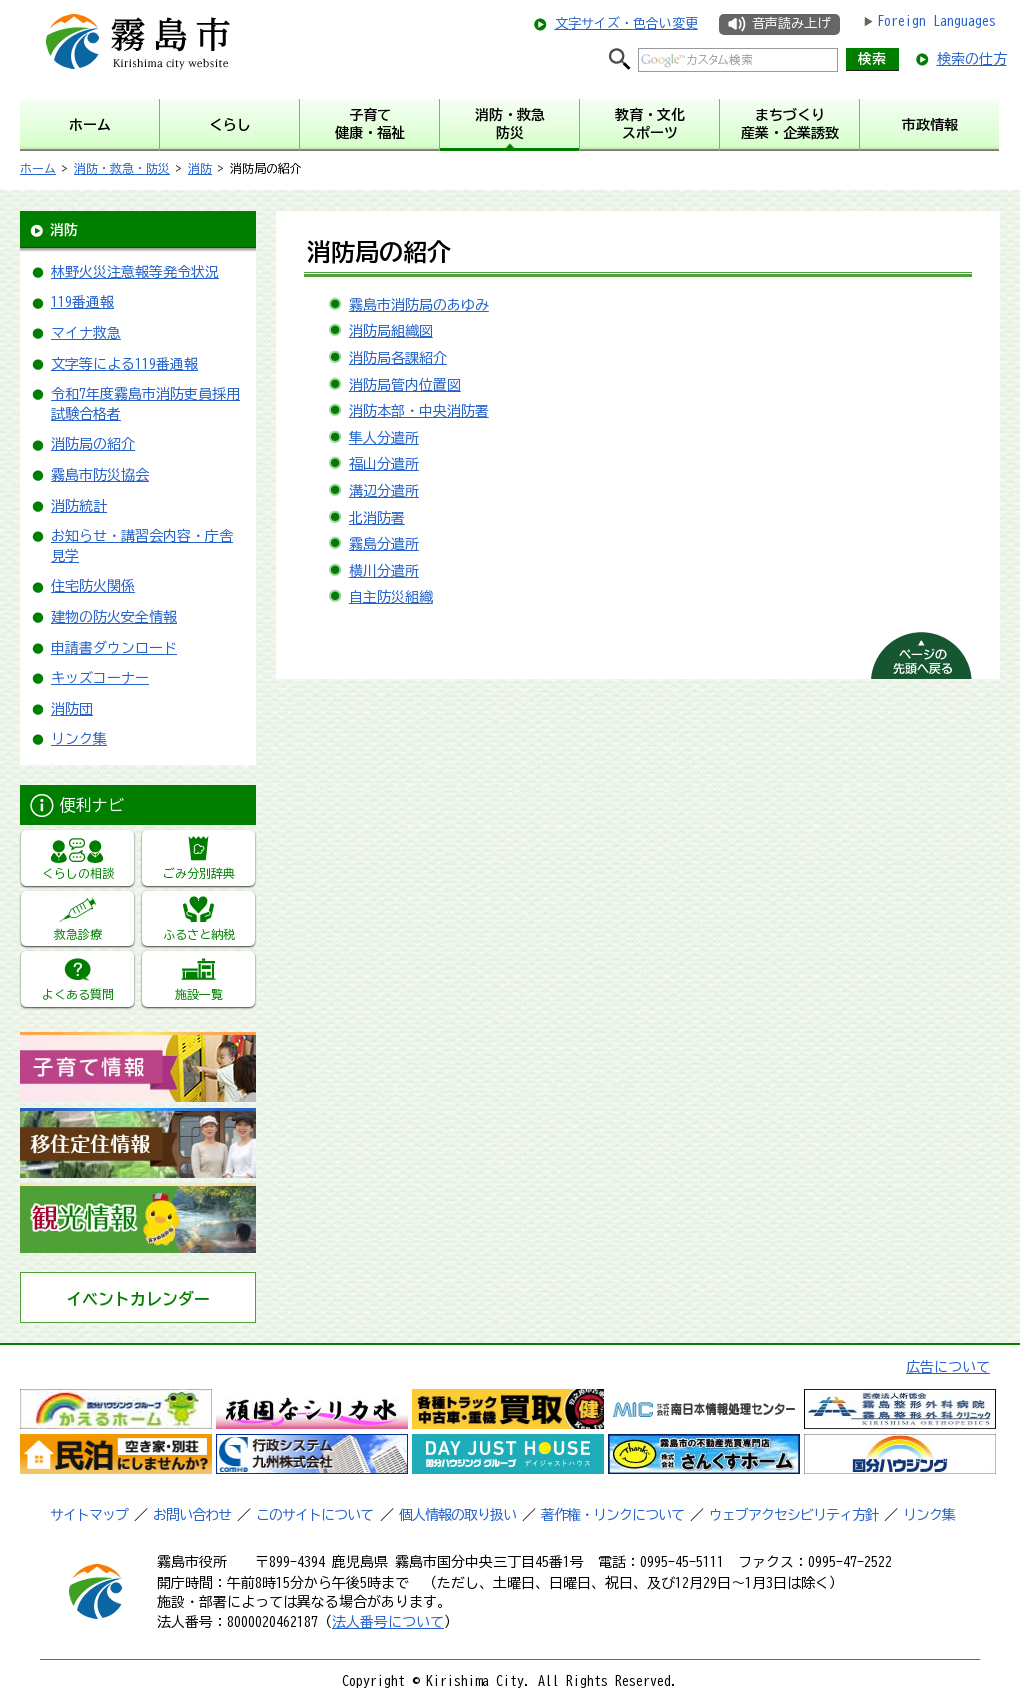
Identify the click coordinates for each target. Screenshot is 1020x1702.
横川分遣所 (384, 571)
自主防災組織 (391, 597)
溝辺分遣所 (384, 491)
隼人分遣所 (384, 438)
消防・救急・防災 (122, 168)
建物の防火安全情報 (114, 617)
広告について (948, 1367)
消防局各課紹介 (398, 358)
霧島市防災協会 (100, 475)
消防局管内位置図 (405, 385)
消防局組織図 (391, 331)
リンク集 (79, 739)
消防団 (72, 709)
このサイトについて (314, 1515)
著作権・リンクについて (612, 1515)
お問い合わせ (192, 1515)
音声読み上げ (791, 23)
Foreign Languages (936, 21)
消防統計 (79, 506)
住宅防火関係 (93, 586)
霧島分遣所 (384, 544)
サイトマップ (89, 1515)
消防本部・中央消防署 (419, 411)
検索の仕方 (972, 59)
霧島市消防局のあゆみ (419, 305)
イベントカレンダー (138, 1299)
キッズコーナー (100, 678)
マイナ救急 (86, 333)
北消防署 (377, 518)
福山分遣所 (384, 464)
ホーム (38, 168)
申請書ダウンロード (114, 648)
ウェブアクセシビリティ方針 (793, 1515)
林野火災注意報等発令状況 (135, 272)
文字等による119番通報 (124, 364)
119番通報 (82, 302)
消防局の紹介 (93, 444)
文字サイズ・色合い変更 (626, 23)
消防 (200, 168)
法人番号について (388, 1622)
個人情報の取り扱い (457, 1515)
